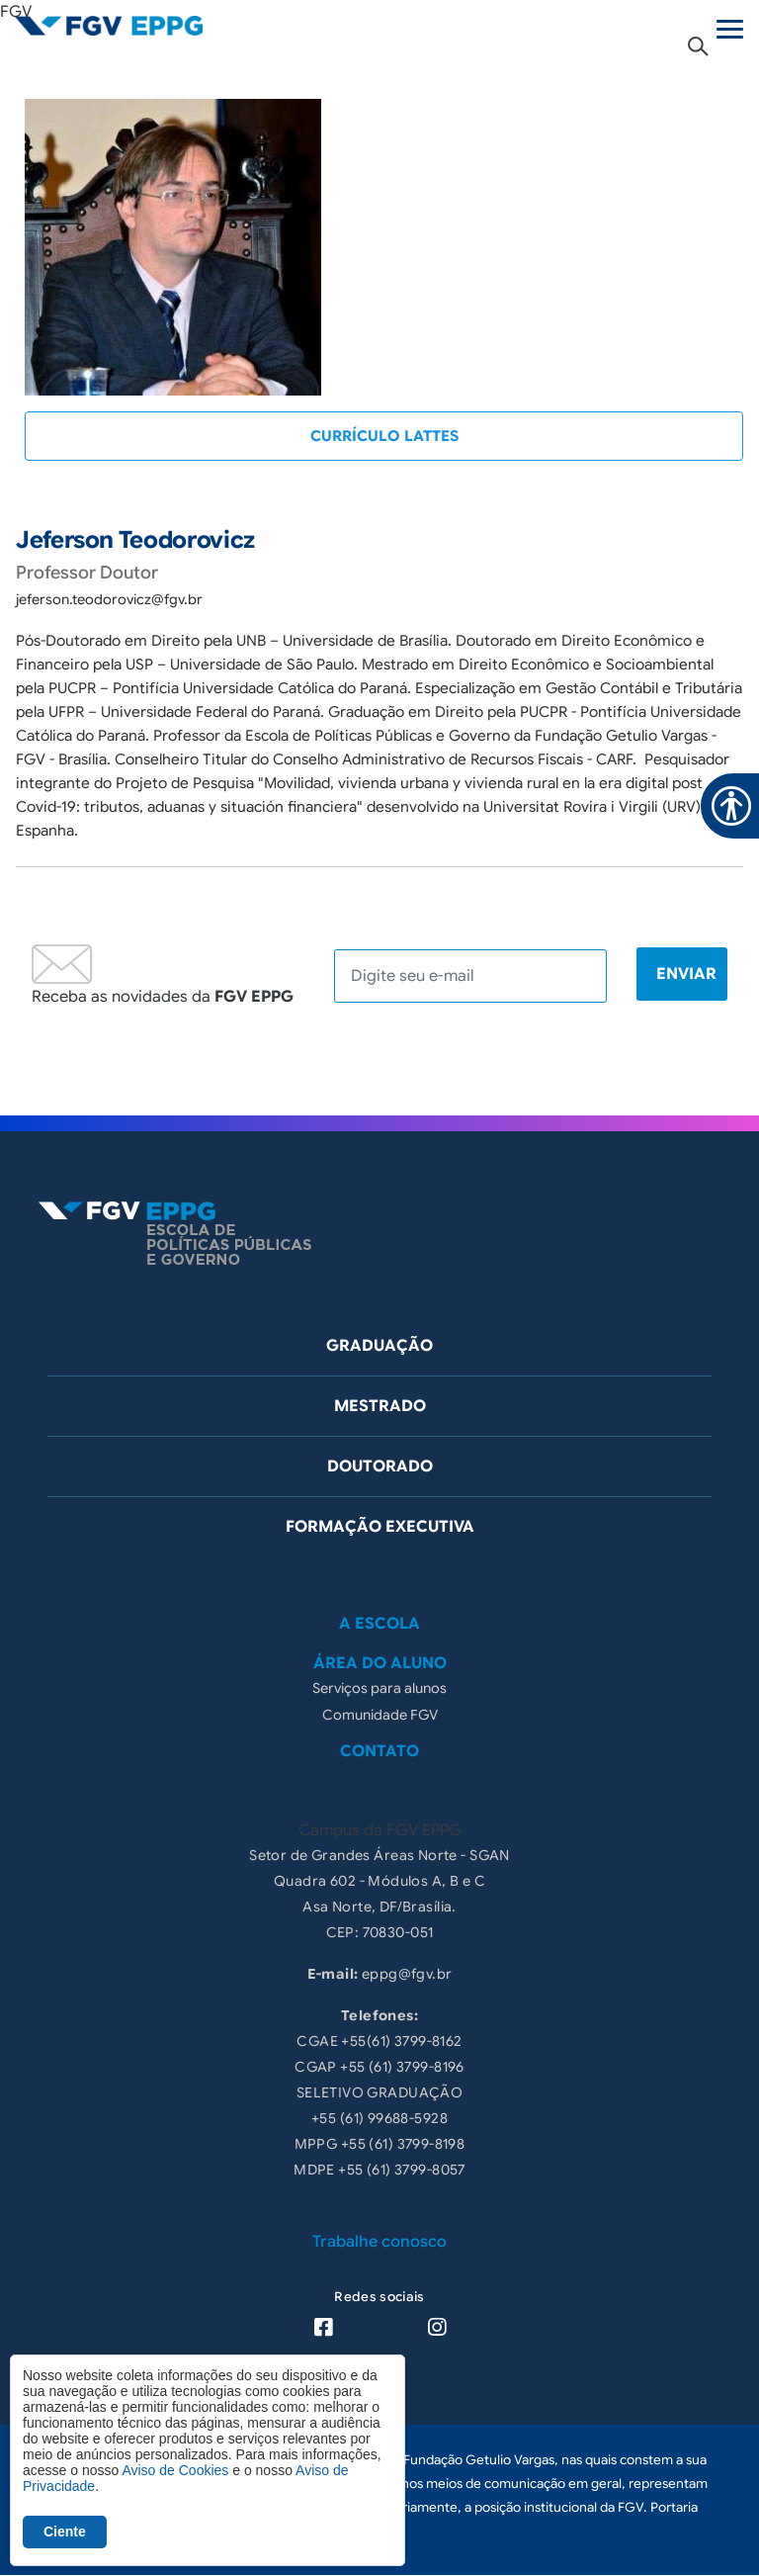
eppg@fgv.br (407, 1974)
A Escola (379, 1624)
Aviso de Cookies (175, 2470)
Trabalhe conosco (379, 2242)
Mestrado (380, 1406)
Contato (379, 1751)
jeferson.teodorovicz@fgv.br (109, 599)
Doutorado (380, 1466)
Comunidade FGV (380, 1715)
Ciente (64, 2531)
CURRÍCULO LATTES (384, 436)
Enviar (686, 974)
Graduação (379, 1346)
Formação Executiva (380, 1527)
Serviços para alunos (379, 1688)
